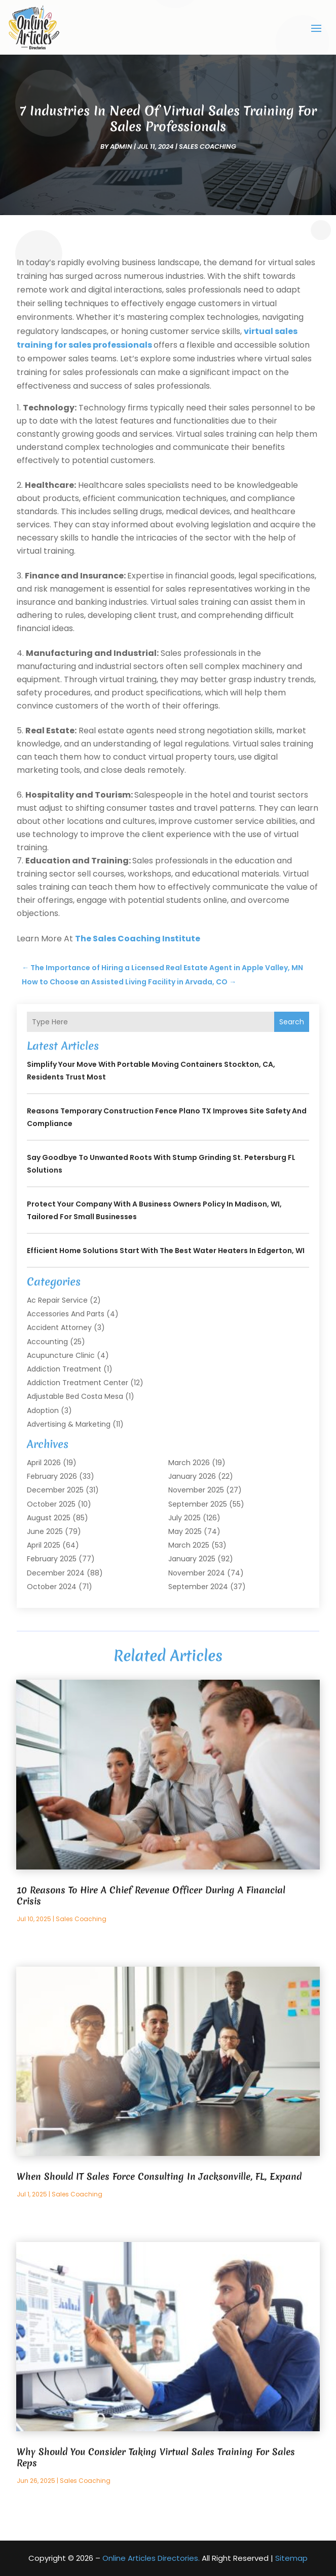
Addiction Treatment (64, 1369)
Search (291, 1022)
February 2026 (52, 1476)
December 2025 (55, 1490)
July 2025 (184, 1518)
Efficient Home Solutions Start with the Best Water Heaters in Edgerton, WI (166, 1250)
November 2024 (196, 1573)
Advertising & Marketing (68, 1424)
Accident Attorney (59, 1327)
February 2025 (52, 1559)
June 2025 (45, 1531)
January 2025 (191, 1559)
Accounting (47, 1342)
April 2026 (44, 1463)
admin (121, 146)
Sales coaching (207, 146)
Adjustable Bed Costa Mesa (75, 1396)
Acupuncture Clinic (61, 1355)
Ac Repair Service (57, 1300)
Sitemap (291, 2558)
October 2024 (52, 1587)
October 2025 (51, 1504)
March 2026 (189, 1463)
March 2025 (188, 1545)
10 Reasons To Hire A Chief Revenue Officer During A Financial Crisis (151, 1895)
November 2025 (196, 1490)
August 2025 (48, 1518)
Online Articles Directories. (151, 2558)
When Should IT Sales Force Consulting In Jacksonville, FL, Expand (159, 2176)
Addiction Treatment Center (77, 1383)
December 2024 (56, 1573)
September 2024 (198, 1587)
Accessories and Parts (65, 1314)
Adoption (43, 1410)
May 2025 (185, 1531)
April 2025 (43, 1545)
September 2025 (197, 1504)
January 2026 (192, 1476)
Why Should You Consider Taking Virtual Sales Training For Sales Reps (156, 2457)
